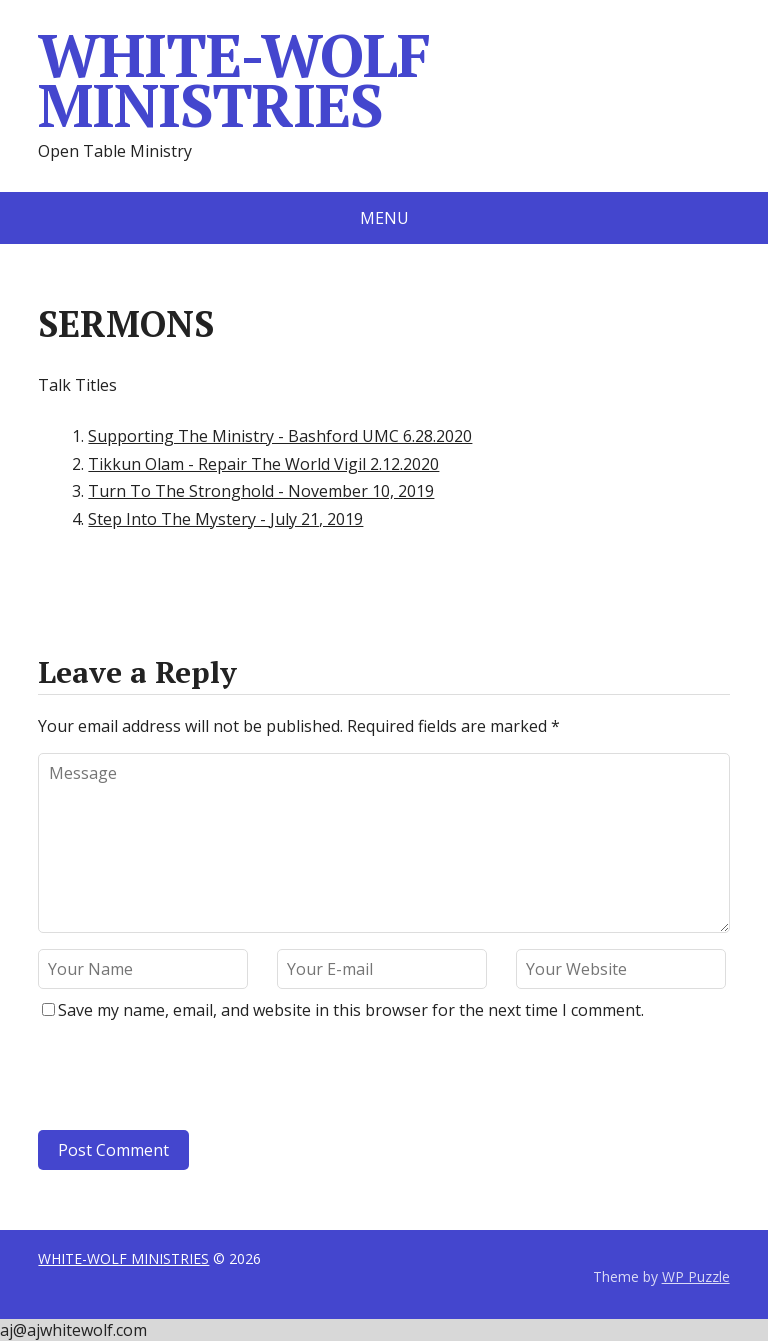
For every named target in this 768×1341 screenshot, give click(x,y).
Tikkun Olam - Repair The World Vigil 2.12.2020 (263, 464)
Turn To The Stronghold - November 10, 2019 (261, 491)
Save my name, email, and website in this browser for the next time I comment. (351, 1010)
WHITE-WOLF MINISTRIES (233, 80)
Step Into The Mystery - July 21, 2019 (225, 519)
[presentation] (174, 1081)
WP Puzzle (696, 1276)
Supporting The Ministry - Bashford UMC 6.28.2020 (280, 436)
